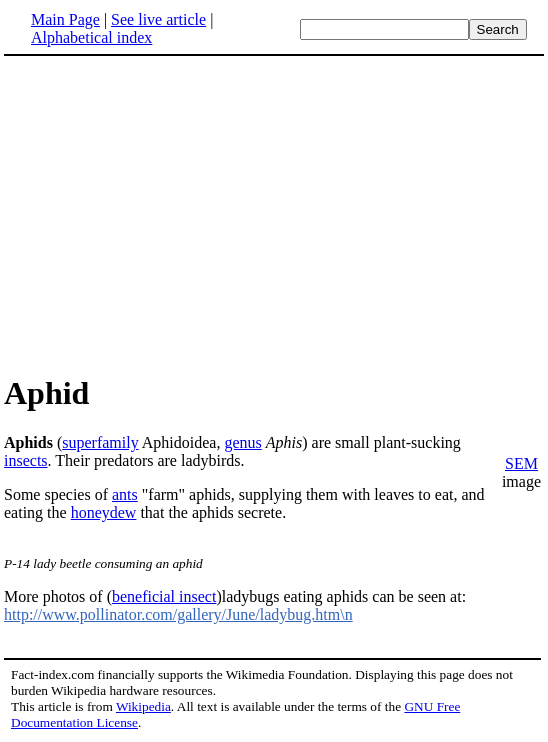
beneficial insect (164, 596)
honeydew (104, 512)
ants (125, 494)
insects (26, 460)
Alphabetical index (91, 37)
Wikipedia (143, 706)
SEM (521, 463)
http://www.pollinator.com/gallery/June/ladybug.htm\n (178, 614)
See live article (158, 19)
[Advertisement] (172, 214)
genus (242, 442)
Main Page (65, 19)
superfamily (100, 442)
